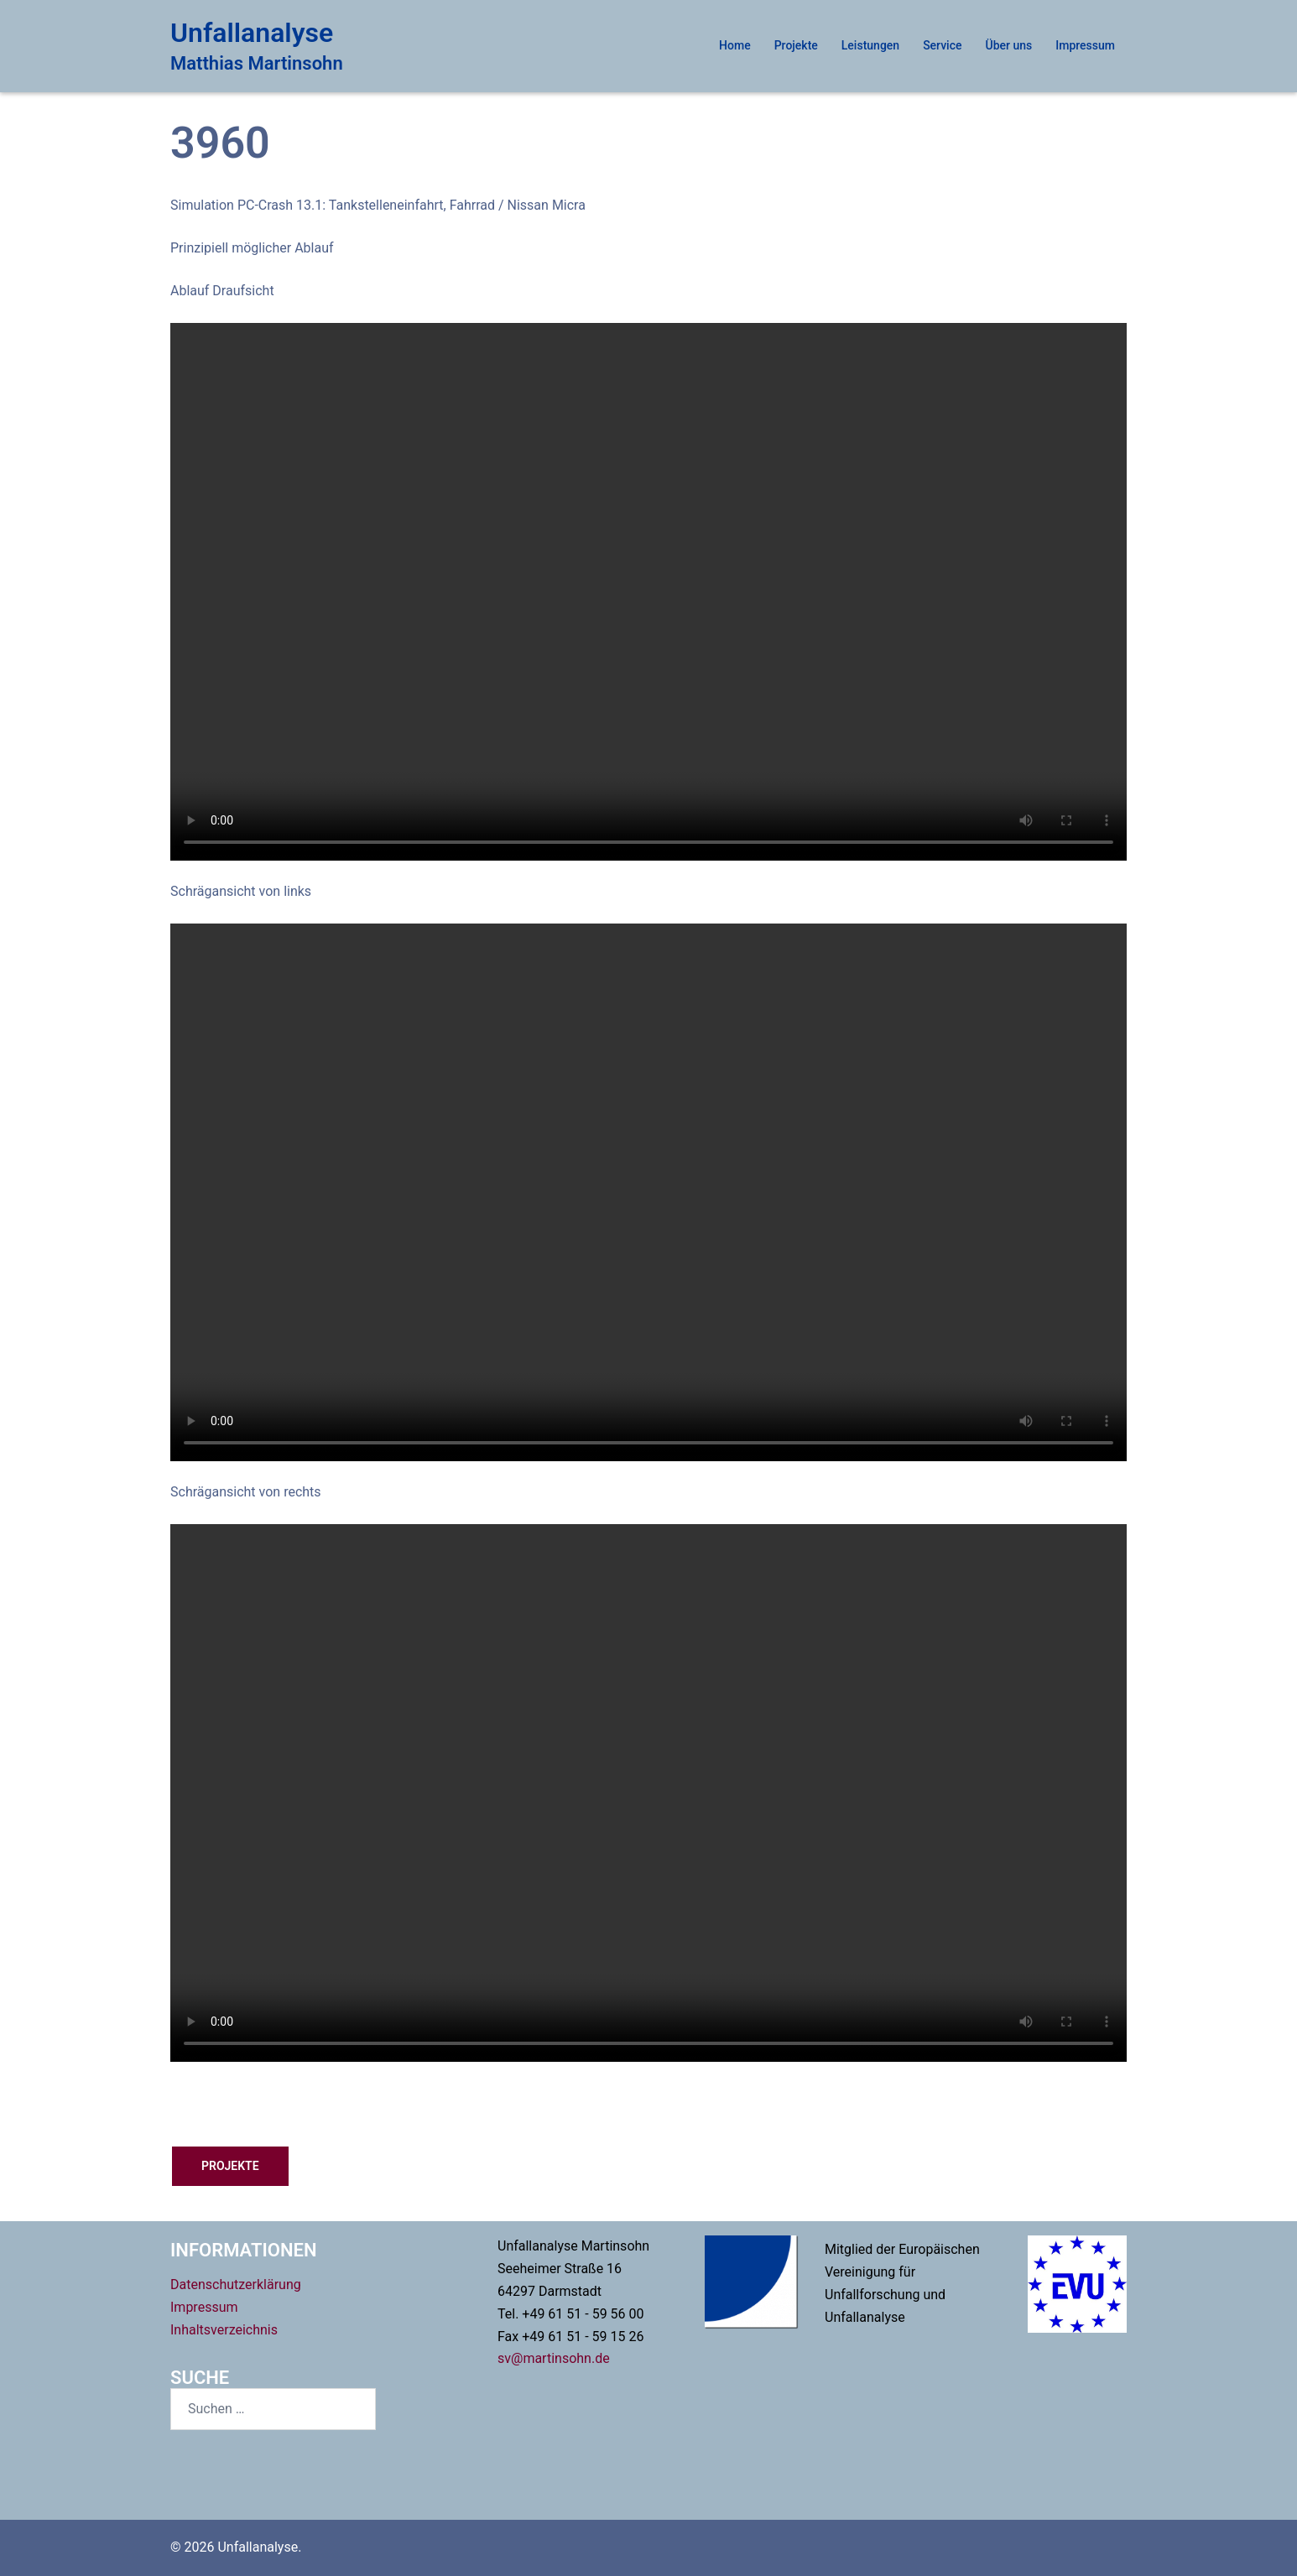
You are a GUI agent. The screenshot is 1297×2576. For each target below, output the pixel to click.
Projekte (796, 45)
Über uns (1009, 45)
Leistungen (870, 45)
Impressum (1085, 45)
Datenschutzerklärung (235, 2284)
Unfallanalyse (251, 33)
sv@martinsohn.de (553, 2358)
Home (735, 45)
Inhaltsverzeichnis (224, 2330)
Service (942, 45)
